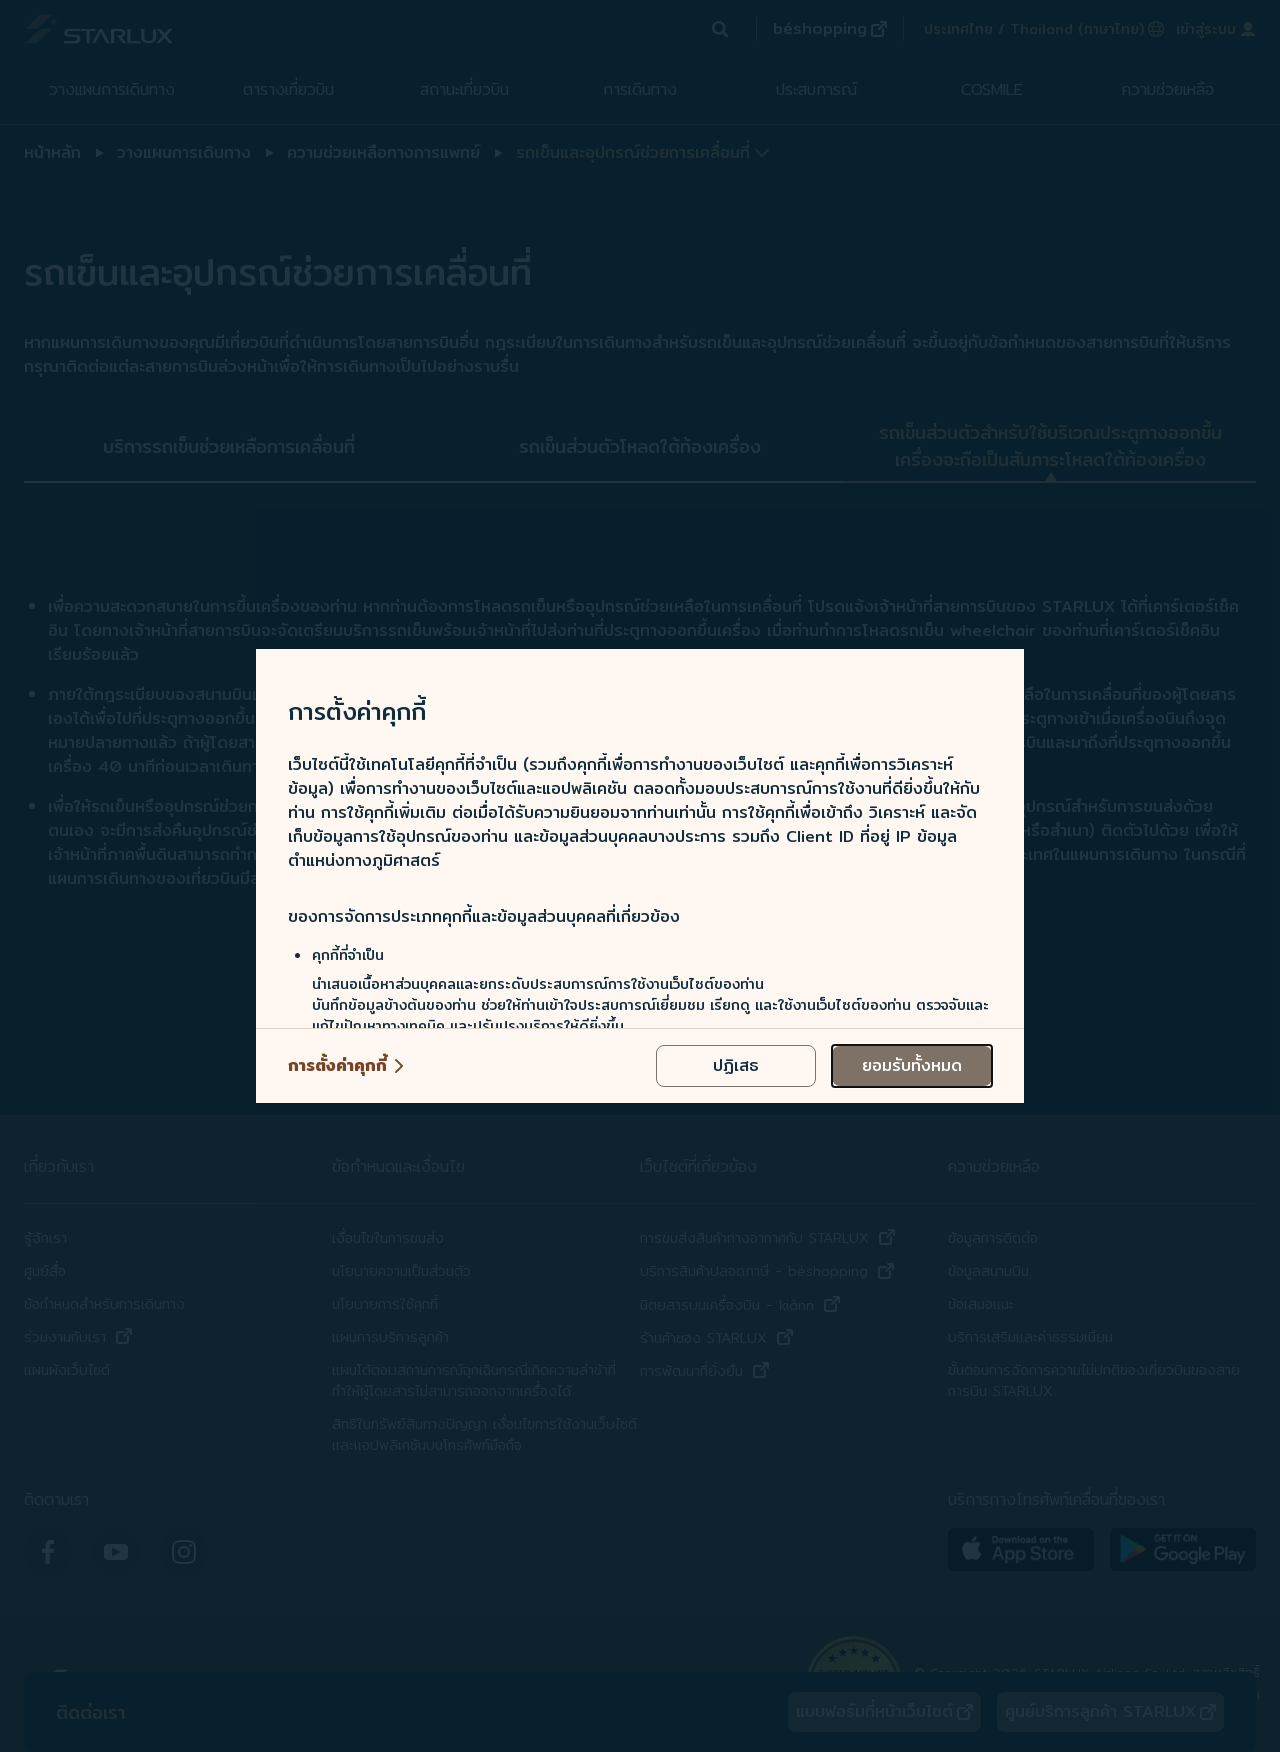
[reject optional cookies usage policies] (736, 1066)
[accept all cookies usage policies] (912, 1066)
